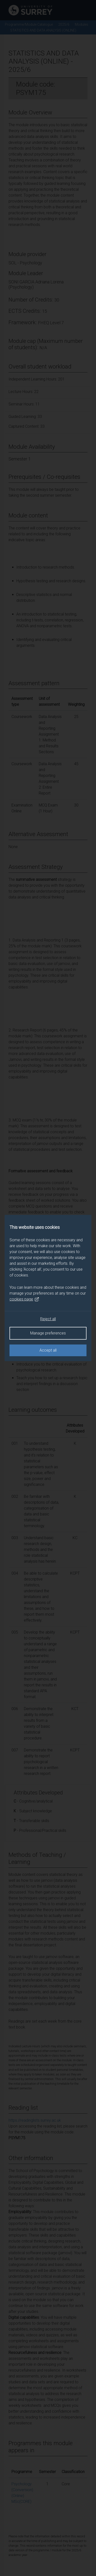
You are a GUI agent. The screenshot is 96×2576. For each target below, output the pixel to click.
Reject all (48, 1319)
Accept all (48, 1350)
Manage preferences (48, 1333)
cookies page (24, 1299)
